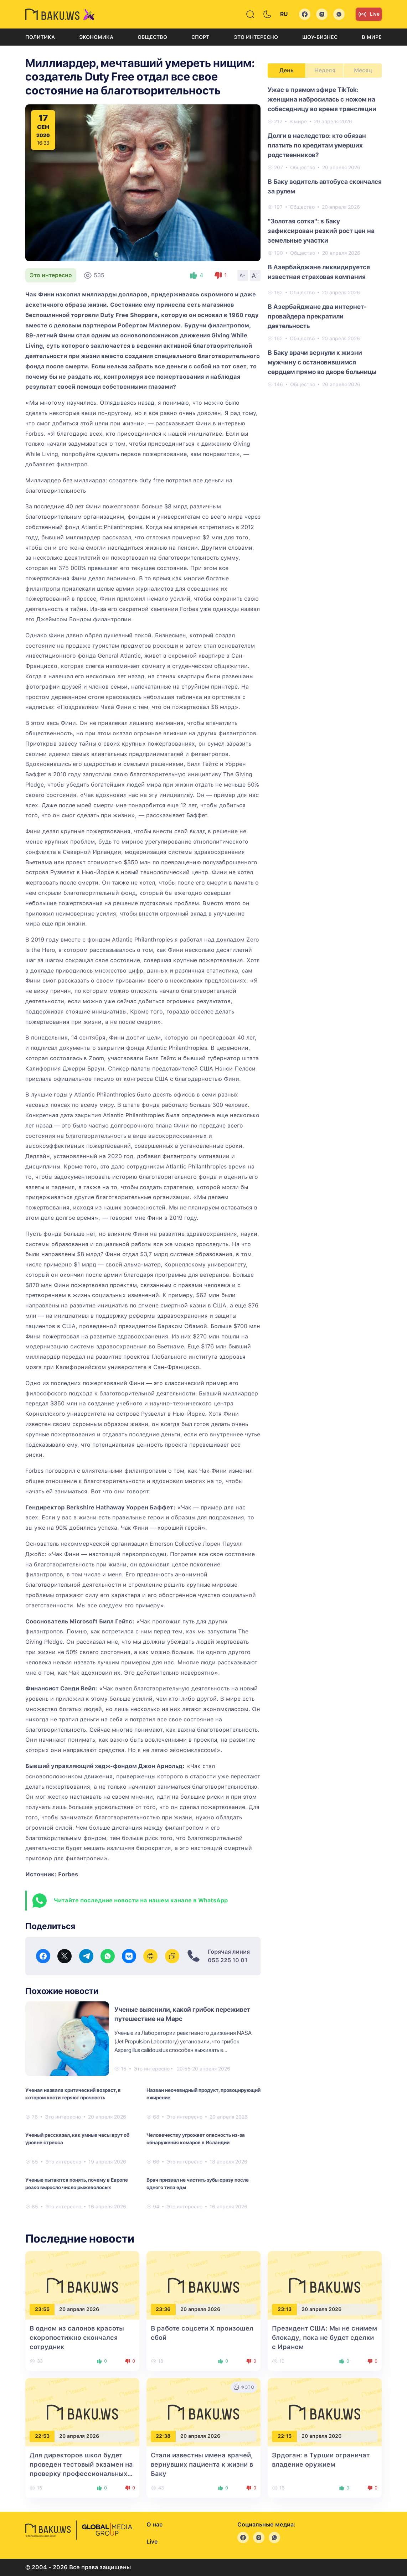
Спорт (200, 37)
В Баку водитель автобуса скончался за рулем (325, 186)
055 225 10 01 (227, 1960)
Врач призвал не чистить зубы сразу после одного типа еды (197, 2183)
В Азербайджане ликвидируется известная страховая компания (319, 271)
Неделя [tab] (324, 70)
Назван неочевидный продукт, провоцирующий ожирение (203, 2093)
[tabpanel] (325, 236)
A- (242, 275)
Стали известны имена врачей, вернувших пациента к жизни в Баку (202, 2464)
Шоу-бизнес (320, 37)
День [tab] (286, 70)
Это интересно (256, 37)
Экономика (96, 37)
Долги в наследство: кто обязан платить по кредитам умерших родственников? (317, 145)
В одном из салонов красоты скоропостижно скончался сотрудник (77, 2337)
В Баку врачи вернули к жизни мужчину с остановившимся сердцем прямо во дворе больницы (322, 362)
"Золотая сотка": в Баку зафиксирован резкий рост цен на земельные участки (321, 230)
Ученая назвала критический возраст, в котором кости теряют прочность (73, 2093)
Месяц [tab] (363, 70)
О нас (154, 2524)
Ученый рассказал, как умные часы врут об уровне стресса (77, 2138)
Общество (152, 37)
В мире (372, 37)
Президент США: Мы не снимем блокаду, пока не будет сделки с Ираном (324, 2337)
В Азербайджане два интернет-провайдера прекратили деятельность (317, 316)
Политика (40, 37)
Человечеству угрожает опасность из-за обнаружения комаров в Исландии (195, 2138)
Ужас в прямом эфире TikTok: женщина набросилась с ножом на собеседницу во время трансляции (322, 99)
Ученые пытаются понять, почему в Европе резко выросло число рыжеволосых (76, 2183)
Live (369, 14)
